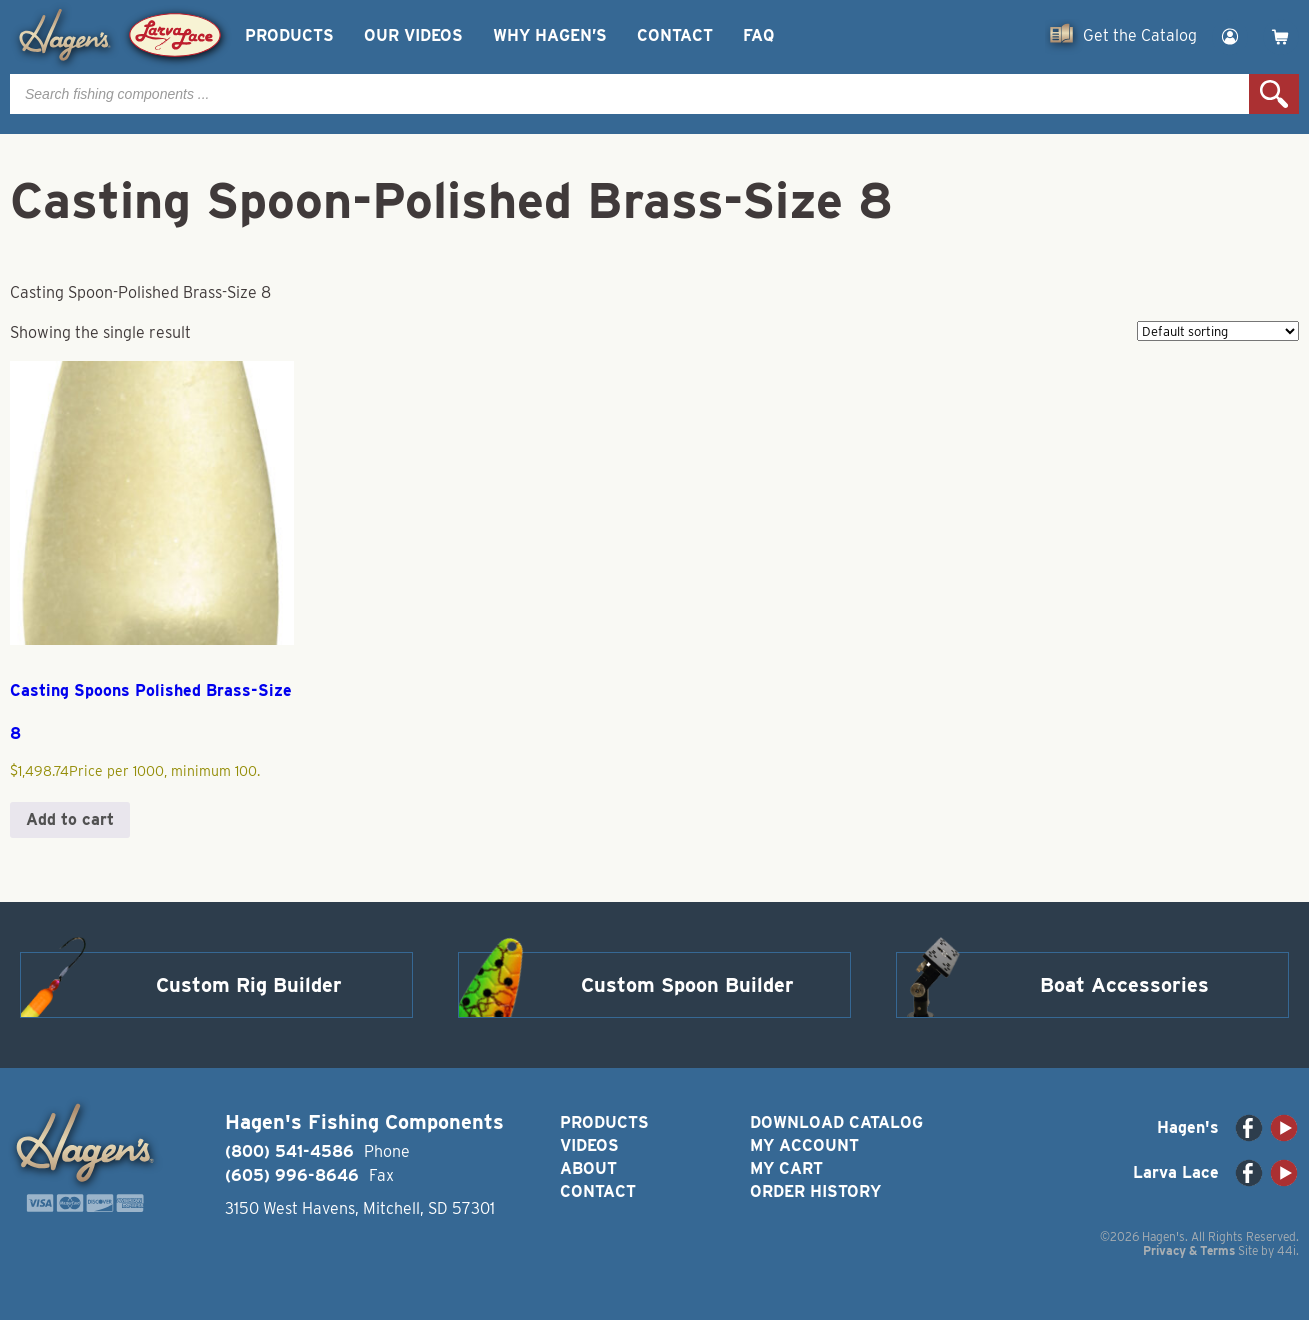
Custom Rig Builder (249, 985)
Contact (675, 35)
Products (289, 35)
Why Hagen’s (550, 35)
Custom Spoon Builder (687, 985)
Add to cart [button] (70, 819)
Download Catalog (836, 1122)
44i (1286, 1250)
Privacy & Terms (1189, 1250)
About (588, 1168)
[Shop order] (1218, 331)
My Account (804, 1145)
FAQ (758, 35)
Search (1274, 94)
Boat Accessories (1124, 985)
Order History (815, 1191)
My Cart (786, 1168)
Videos (589, 1145)
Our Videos (413, 35)
